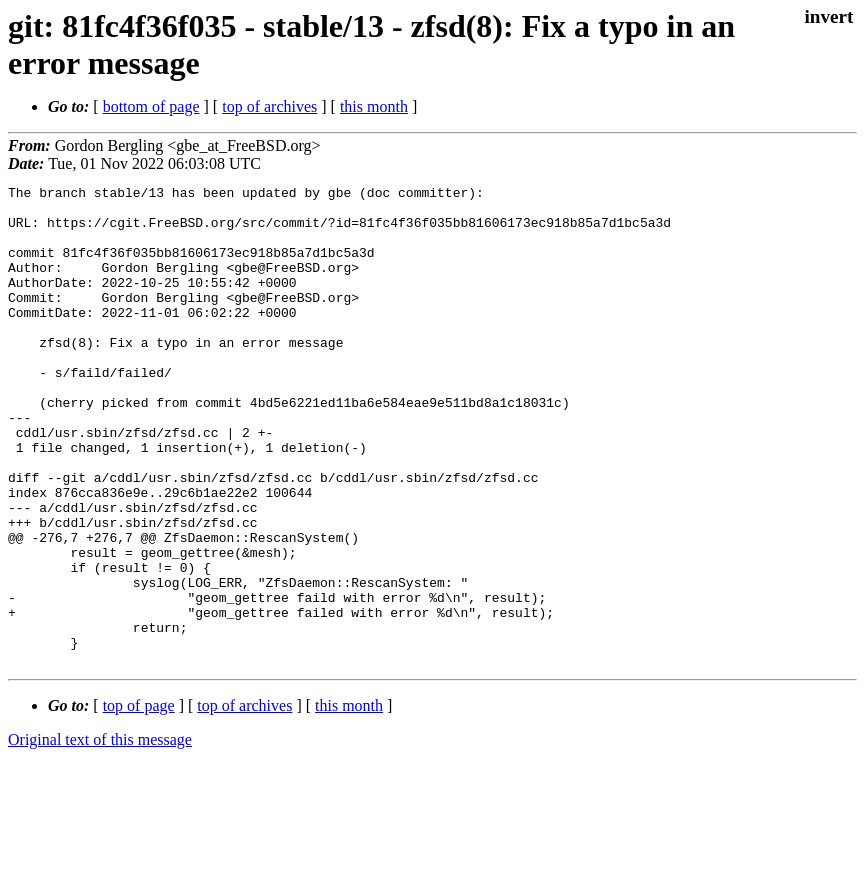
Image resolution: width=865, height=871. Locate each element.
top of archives (269, 106)
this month (374, 106)
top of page (139, 801)
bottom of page (151, 106)
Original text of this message (100, 835)
